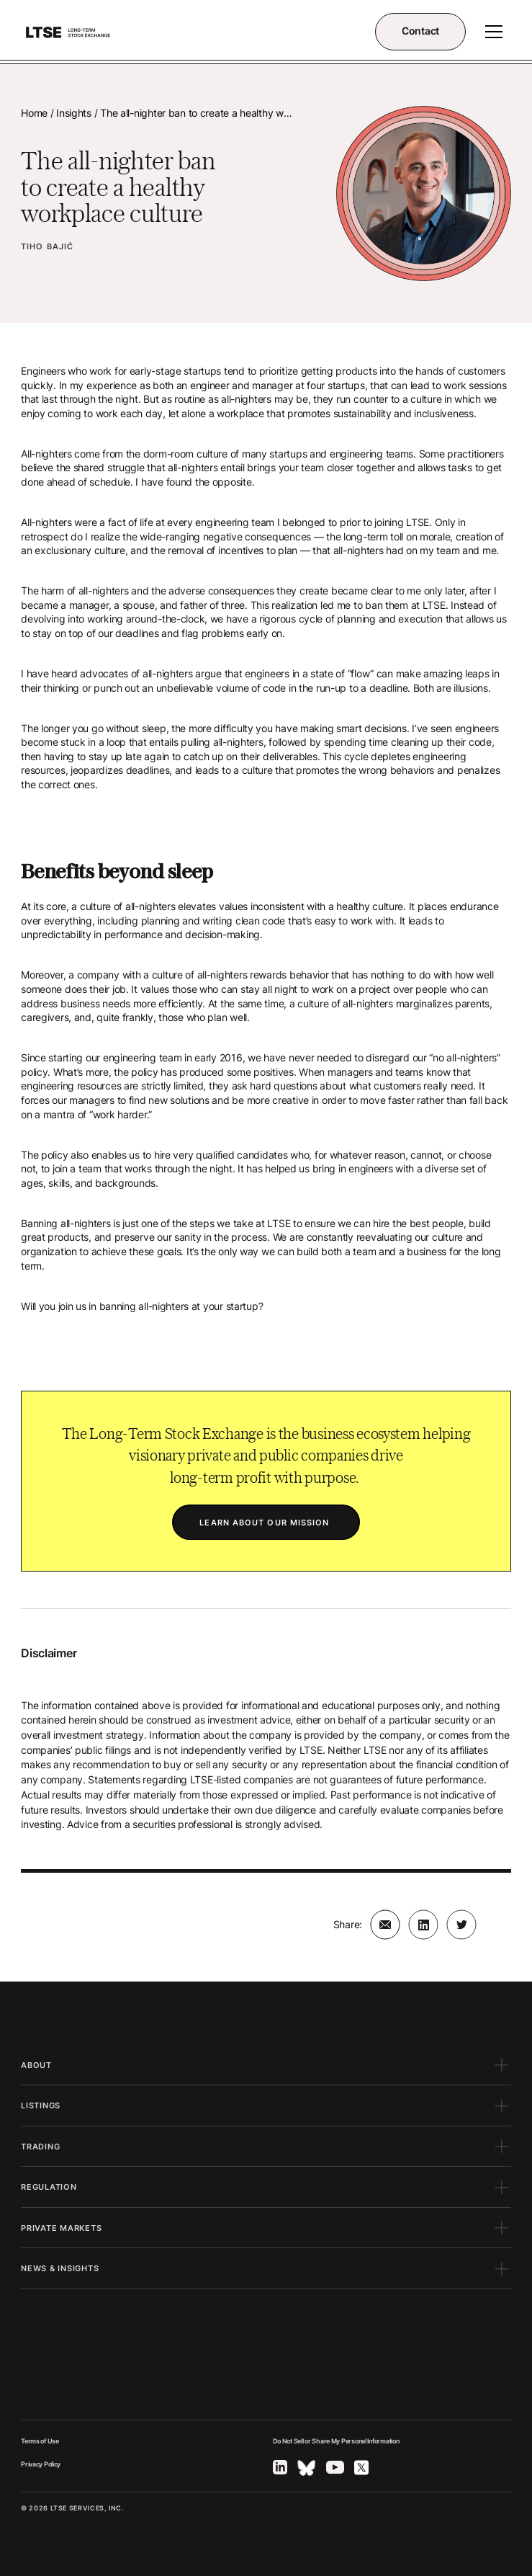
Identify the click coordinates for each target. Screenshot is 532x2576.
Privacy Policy (40, 2464)
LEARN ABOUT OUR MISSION (265, 1522)
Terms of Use (40, 2441)
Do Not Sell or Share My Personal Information (336, 2441)
